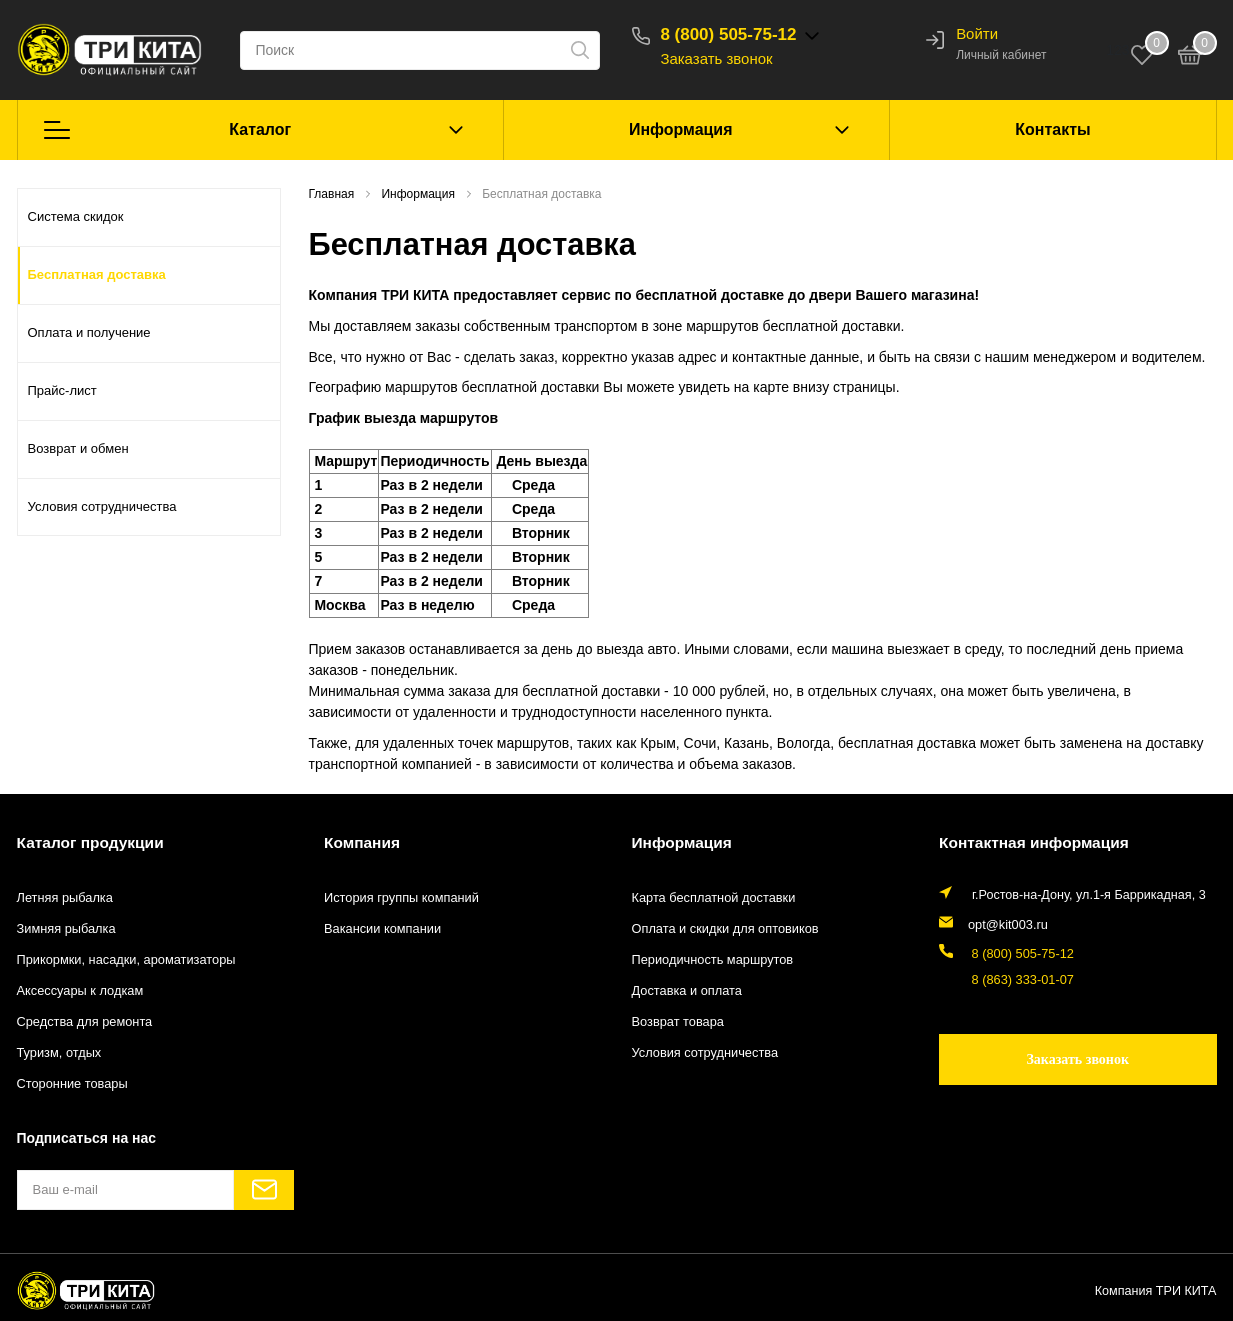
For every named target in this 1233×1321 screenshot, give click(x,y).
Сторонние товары (71, 1084)
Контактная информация (1031, 841)
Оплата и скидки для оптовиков (724, 928)
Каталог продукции (88, 841)
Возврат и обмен (78, 448)
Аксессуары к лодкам (79, 991)
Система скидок (76, 216)
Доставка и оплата (686, 991)
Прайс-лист (62, 390)
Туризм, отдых (58, 1053)
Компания (361, 841)
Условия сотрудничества (102, 506)
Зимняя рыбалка (66, 928)
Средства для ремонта (84, 1022)
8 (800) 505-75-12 (732, 34)
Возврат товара (677, 1022)
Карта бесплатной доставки (712, 897)
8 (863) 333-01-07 (1018, 978)
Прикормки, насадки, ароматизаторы (125, 959)
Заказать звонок (720, 58)
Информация (681, 129)
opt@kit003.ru (1007, 923)
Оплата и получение (89, 332)
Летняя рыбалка (64, 897)
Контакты (1052, 129)
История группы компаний (400, 897)
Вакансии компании (381, 928)
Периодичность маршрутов (711, 959)
